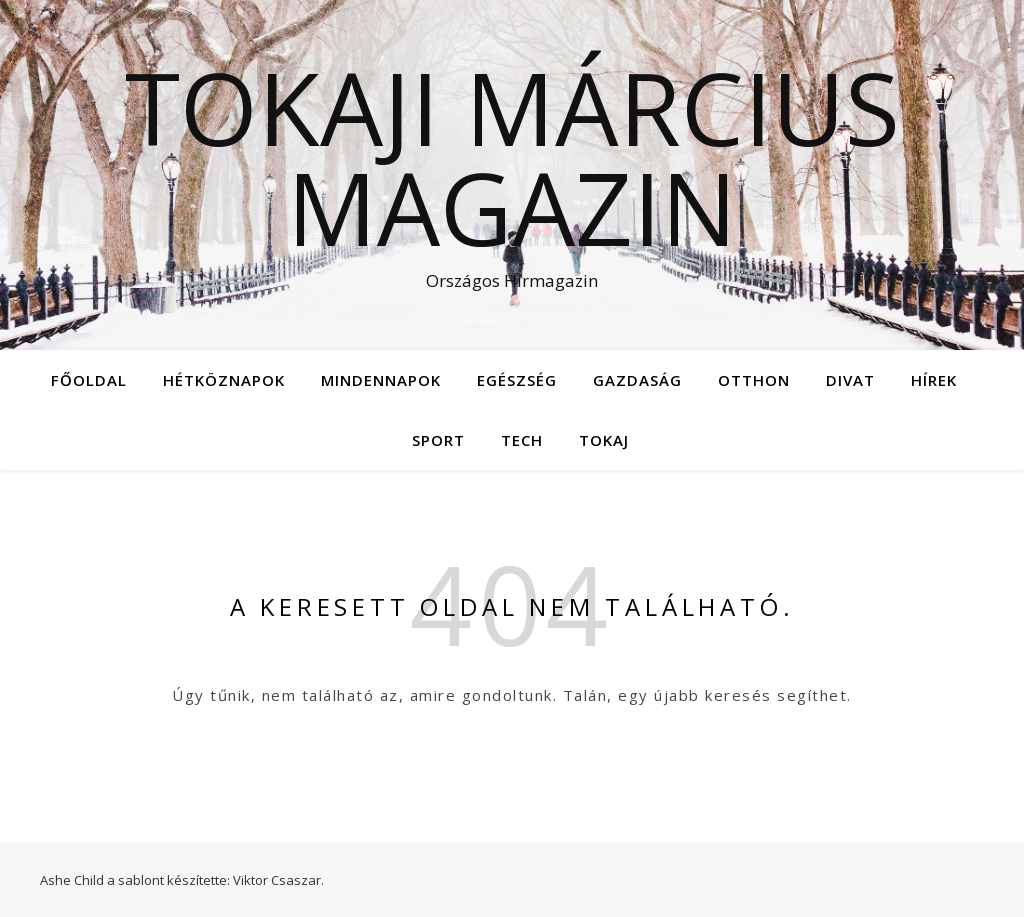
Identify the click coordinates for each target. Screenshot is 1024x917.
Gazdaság (637, 380)
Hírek (934, 380)
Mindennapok (381, 380)
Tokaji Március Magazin (512, 157)
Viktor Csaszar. (278, 880)
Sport (438, 440)
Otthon (754, 380)
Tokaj (604, 440)
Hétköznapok (224, 380)
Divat (850, 380)
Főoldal (89, 380)
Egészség (517, 380)
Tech (522, 440)
